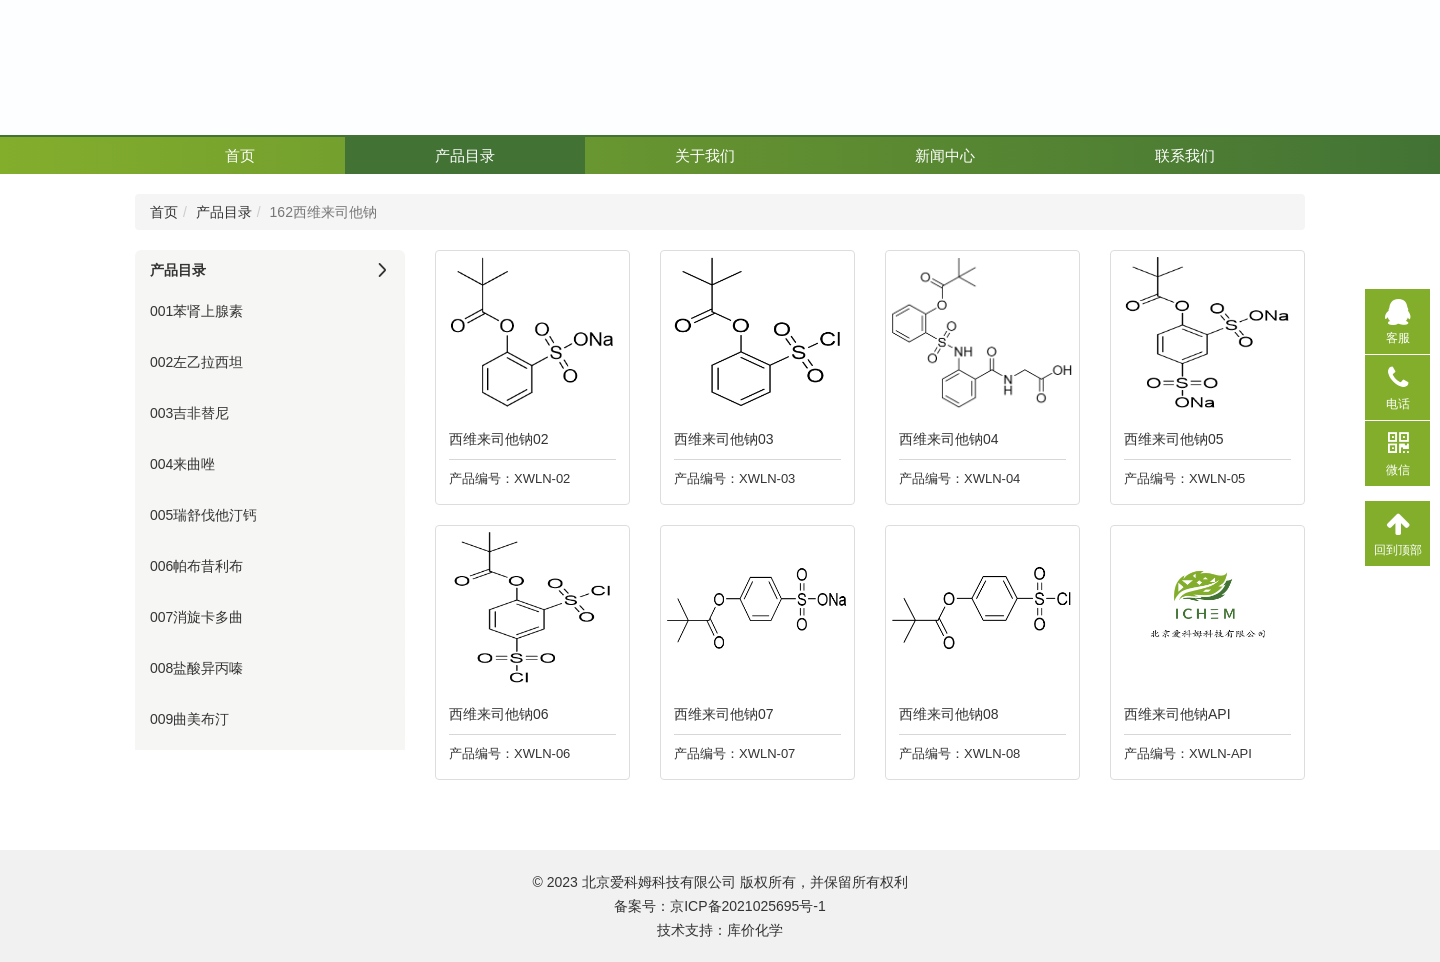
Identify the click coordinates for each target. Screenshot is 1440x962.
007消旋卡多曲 (196, 617)
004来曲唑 (182, 464)
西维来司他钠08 (944, 714)
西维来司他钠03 (719, 439)
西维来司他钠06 (494, 714)
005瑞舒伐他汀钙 (203, 515)
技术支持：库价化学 (720, 930)
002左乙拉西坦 (196, 362)
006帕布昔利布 (196, 566)
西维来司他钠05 (1169, 439)
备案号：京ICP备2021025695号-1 (720, 906)
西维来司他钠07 (719, 714)
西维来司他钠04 (944, 439)
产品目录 (465, 155)
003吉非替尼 (189, 413)
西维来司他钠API (1172, 714)
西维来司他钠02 (494, 439)
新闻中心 (945, 155)
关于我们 (705, 155)
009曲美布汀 (189, 719)
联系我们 (1185, 155)
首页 (240, 155)
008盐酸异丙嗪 (196, 668)
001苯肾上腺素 (196, 311)
